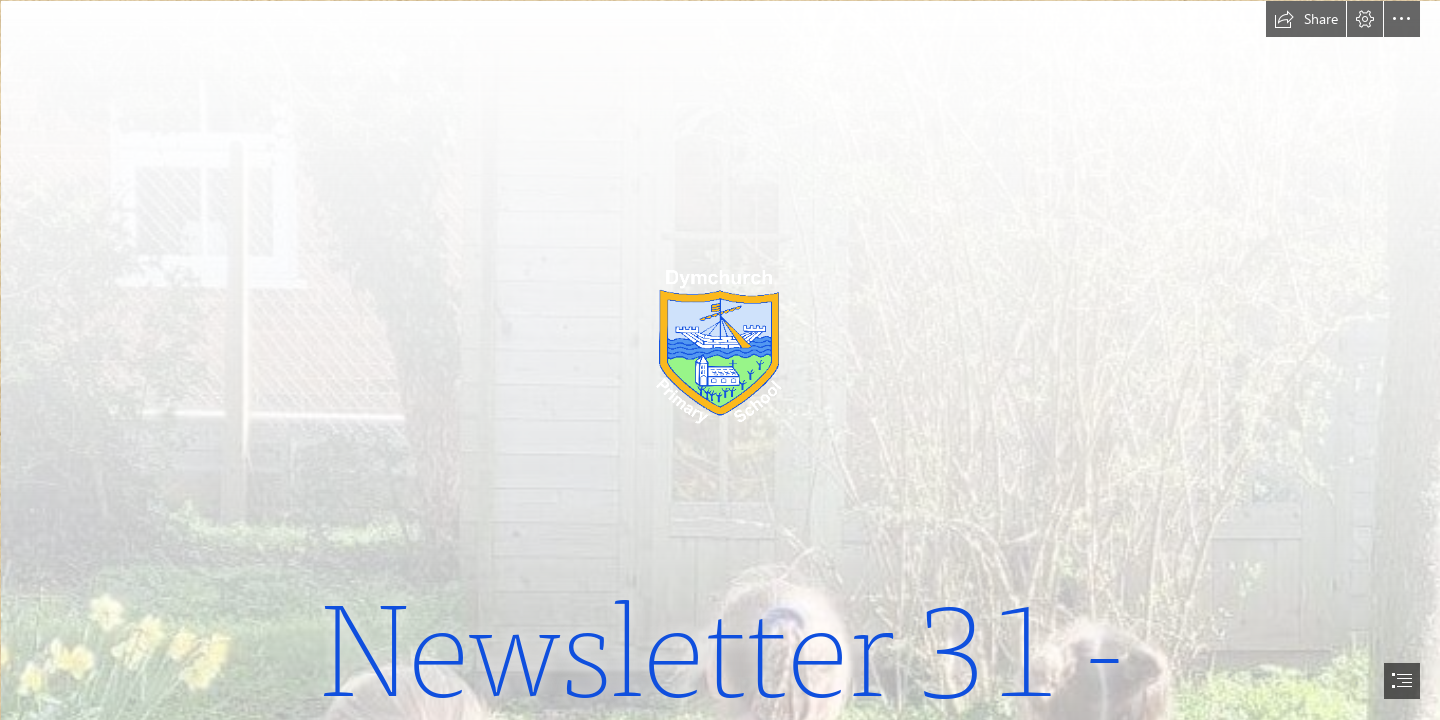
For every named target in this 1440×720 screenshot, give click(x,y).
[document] (720, 360)
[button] (1306, 19)
